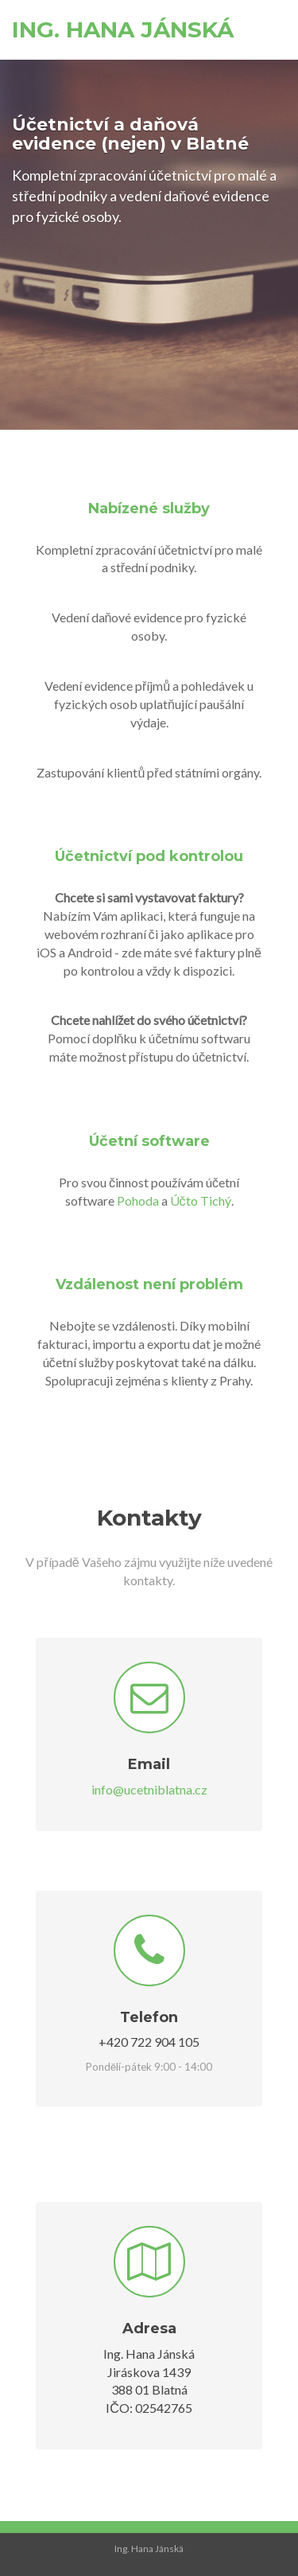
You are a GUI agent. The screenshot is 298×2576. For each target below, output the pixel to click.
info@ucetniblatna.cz (149, 1789)
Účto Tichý (200, 1200)
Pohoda (138, 1200)
